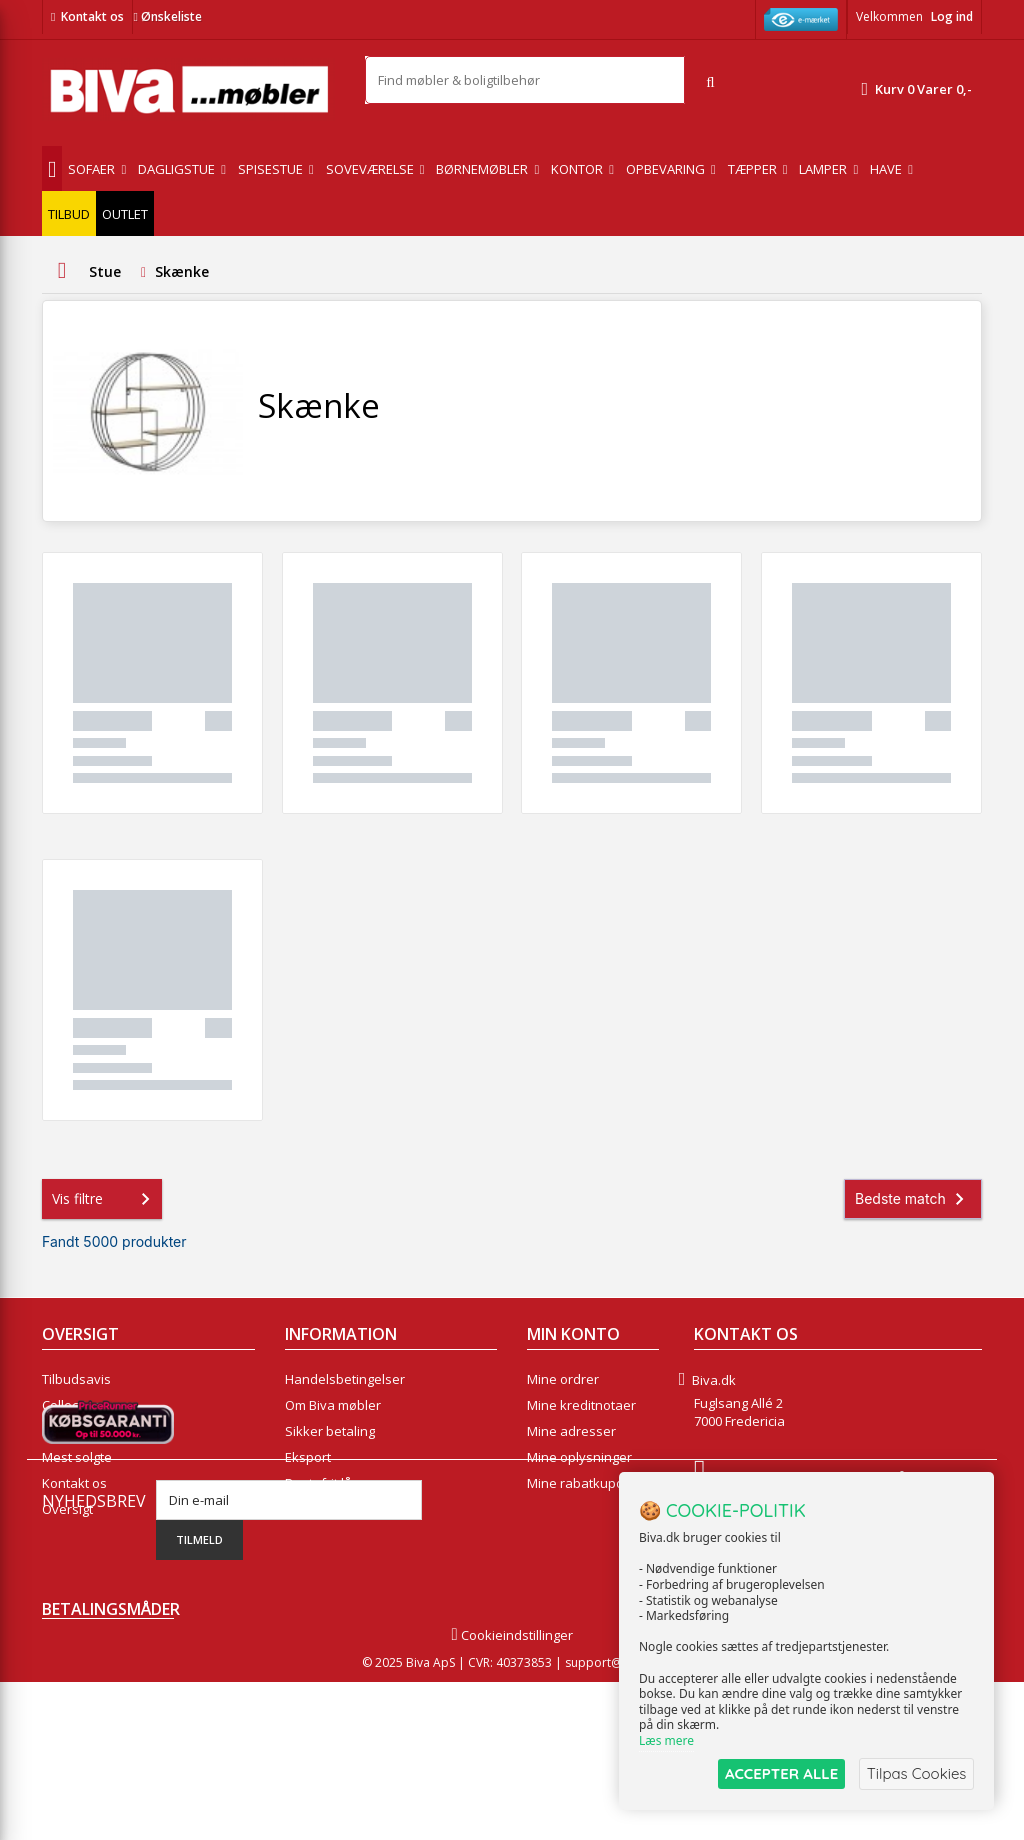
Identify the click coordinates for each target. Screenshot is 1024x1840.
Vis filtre (105, 1199)
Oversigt (67, 1509)
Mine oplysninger (579, 1457)
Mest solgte (77, 1457)
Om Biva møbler (333, 1405)
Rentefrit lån (322, 1483)
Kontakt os (92, 16)
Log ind (952, 16)
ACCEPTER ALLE (779, 1773)
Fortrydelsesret (331, 1509)
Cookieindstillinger (511, 1793)
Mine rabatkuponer (586, 1483)
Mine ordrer (563, 1379)
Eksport (308, 1457)
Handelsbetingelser (345, 1379)
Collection (71, 1405)
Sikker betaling (330, 1431)
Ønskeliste (167, 16)
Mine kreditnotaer (581, 1405)
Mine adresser (571, 1431)
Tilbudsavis (76, 1379)
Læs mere (666, 1741)
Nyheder (68, 1431)
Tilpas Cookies (916, 1773)
